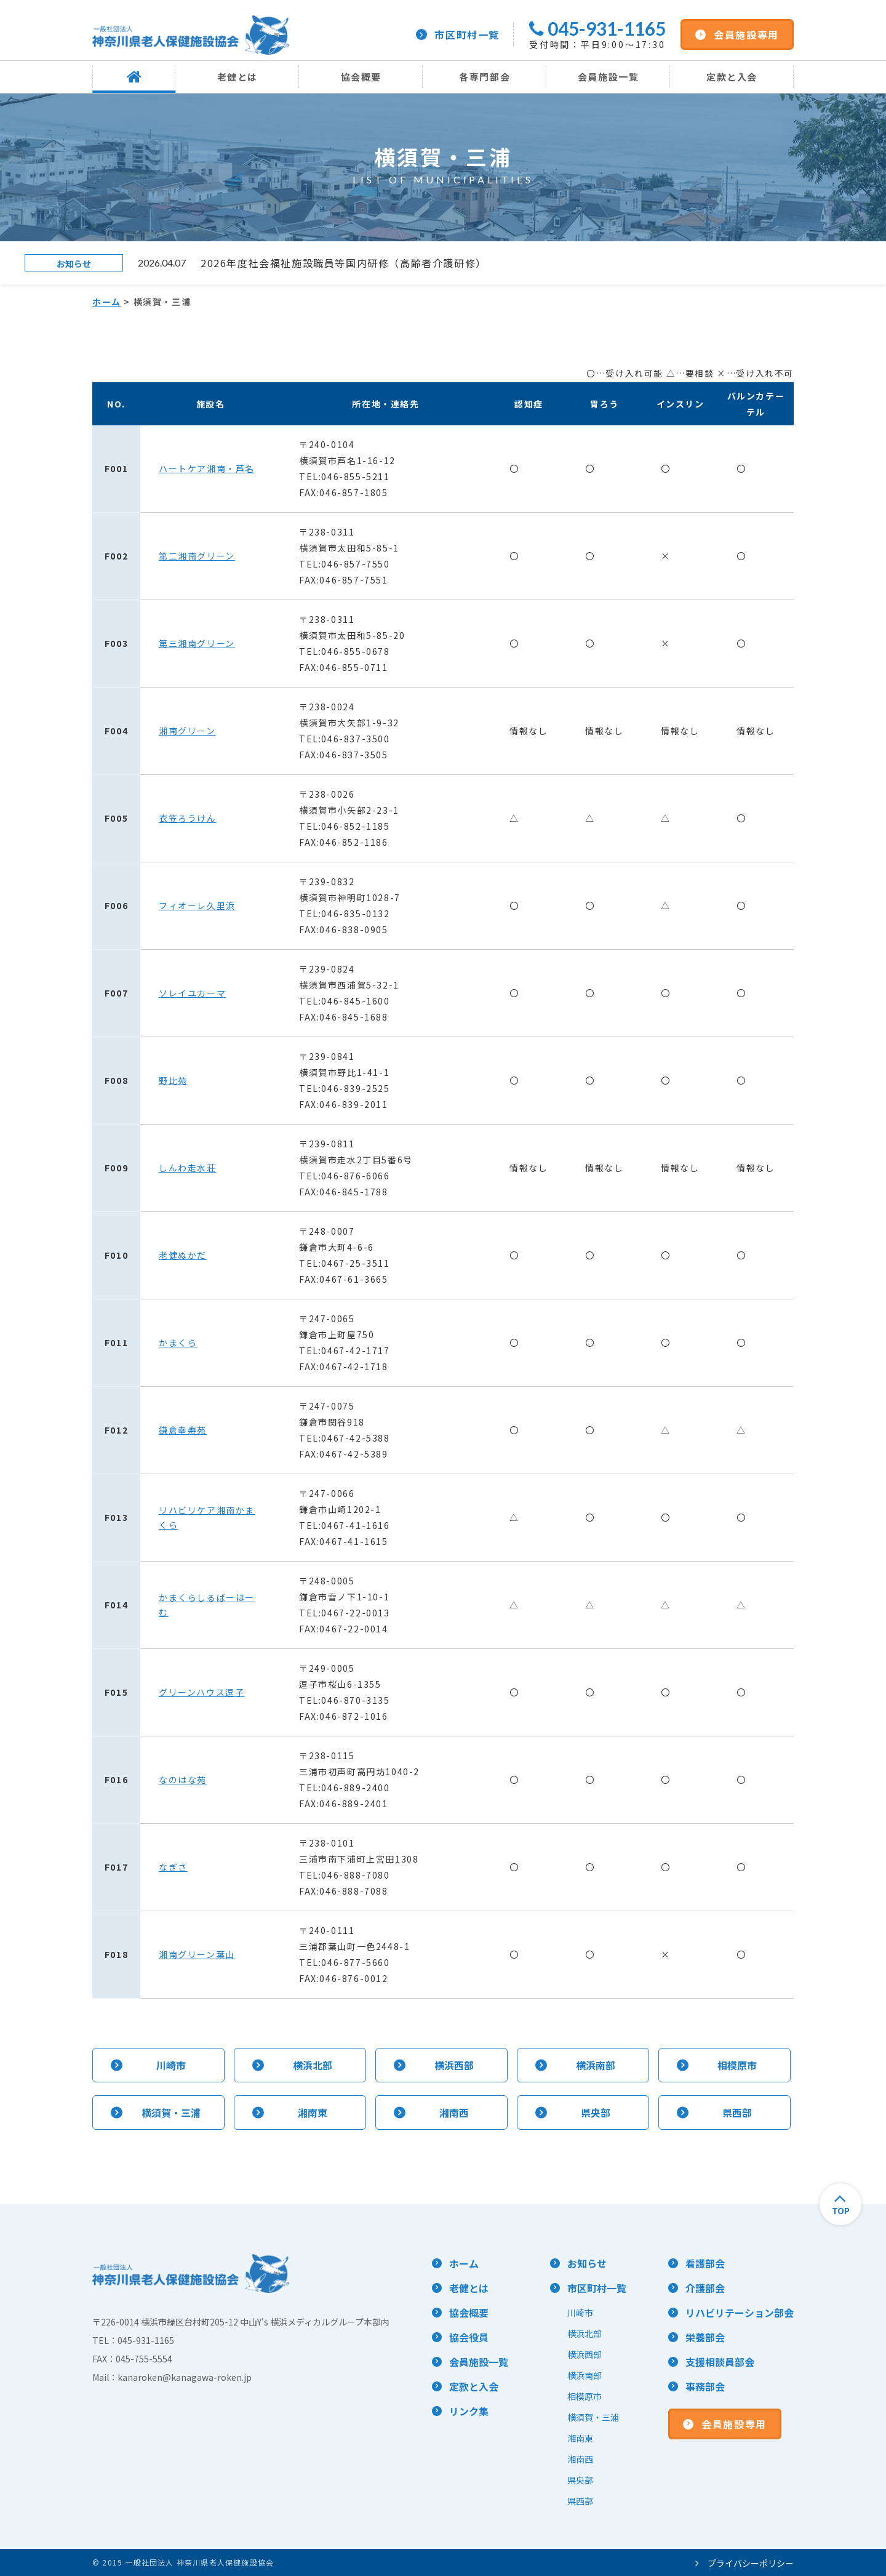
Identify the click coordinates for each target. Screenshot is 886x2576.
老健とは (237, 76)
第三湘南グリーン (197, 643)
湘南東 (580, 2438)
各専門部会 (484, 76)
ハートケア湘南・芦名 (207, 468)
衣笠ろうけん (188, 818)
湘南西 (580, 2459)
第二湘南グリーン (197, 556)
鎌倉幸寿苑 (183, 1430)
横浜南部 (584, 2375)
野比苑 (173, 1080)
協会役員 (469, 2337)
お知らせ (587, 2263)
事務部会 (705, 2386)
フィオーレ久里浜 (197, 905)
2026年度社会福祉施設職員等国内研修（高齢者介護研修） (344, 262)
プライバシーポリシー (744, 2563)
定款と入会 (731, 76)
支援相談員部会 (719, 2361)
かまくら (178, 1342)
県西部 (580, 2501)
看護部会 (705, 2263)
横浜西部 (584, 2354)
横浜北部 (584, 2333)
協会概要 (361, 76)
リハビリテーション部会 (739, 2312)
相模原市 (584, 2396)
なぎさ (173, 1867)
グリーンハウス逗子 (201, 1692)
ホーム (106, 301)
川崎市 (580, 2312)
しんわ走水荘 (188, 1168)
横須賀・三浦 (593, 2417)
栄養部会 (705, 2337)
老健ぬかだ (183, 1255)
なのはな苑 (183, 1779)
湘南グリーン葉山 (197, 1954)
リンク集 (469, 2411)
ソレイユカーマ (192, 993)
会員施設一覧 (608, 76)
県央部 (580, 2480)
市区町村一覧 (458, 34)
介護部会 (705, 2288)
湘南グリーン (187, 730)
